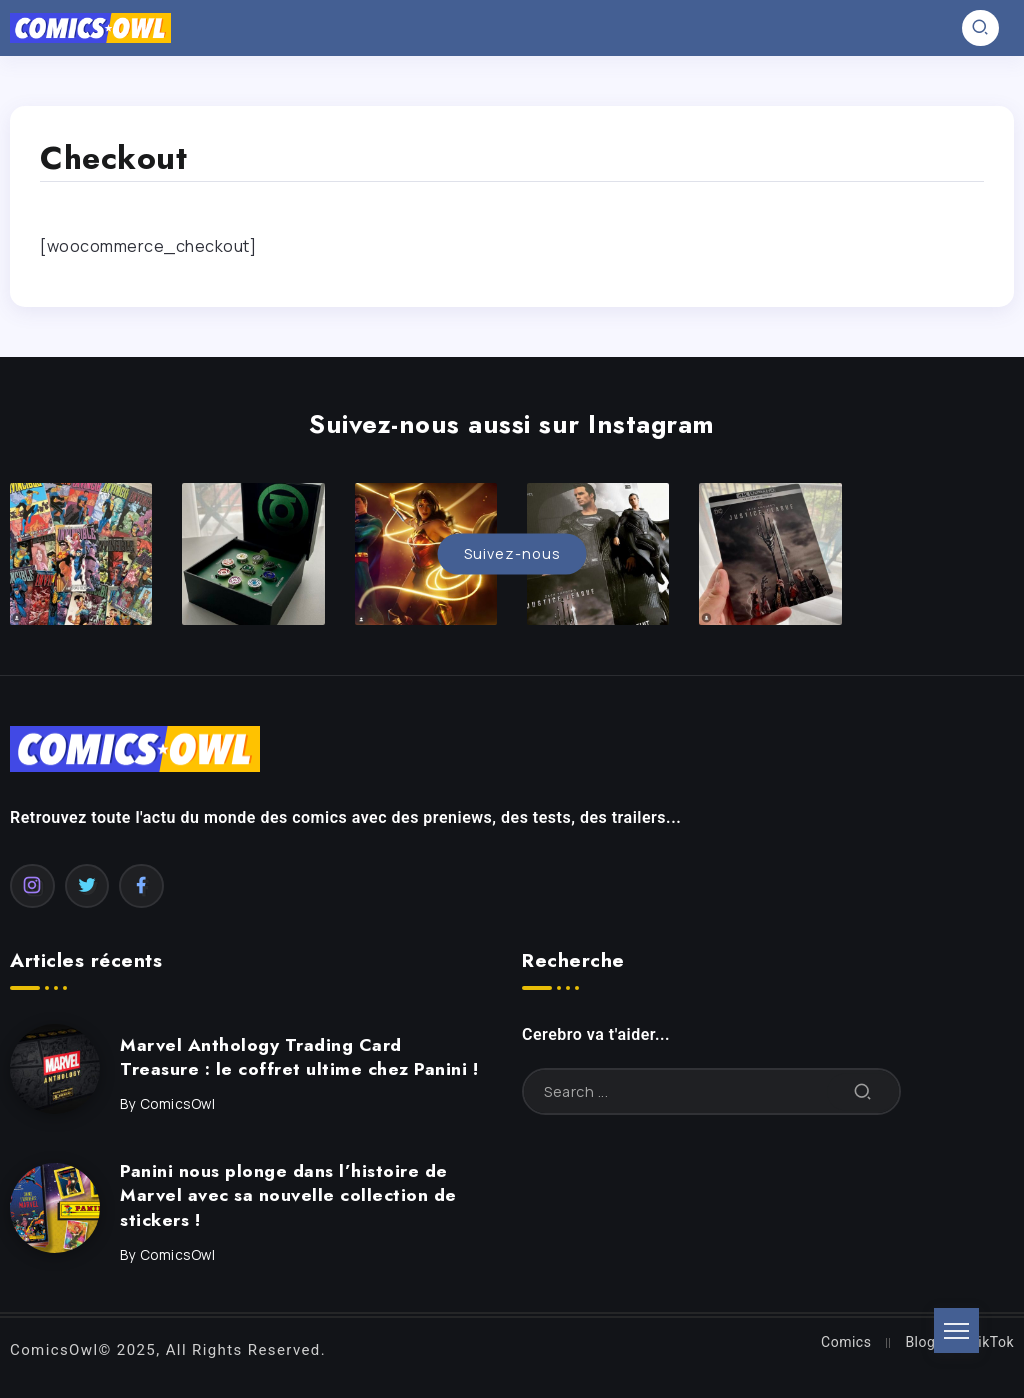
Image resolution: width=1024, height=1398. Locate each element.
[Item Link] (55, 1069)
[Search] (711, 1091)
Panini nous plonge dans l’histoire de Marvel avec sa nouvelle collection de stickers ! (288, 1195)
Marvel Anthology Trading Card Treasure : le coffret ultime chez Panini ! (299, 1057)
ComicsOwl (178, 1104)
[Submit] (863, 1091)
